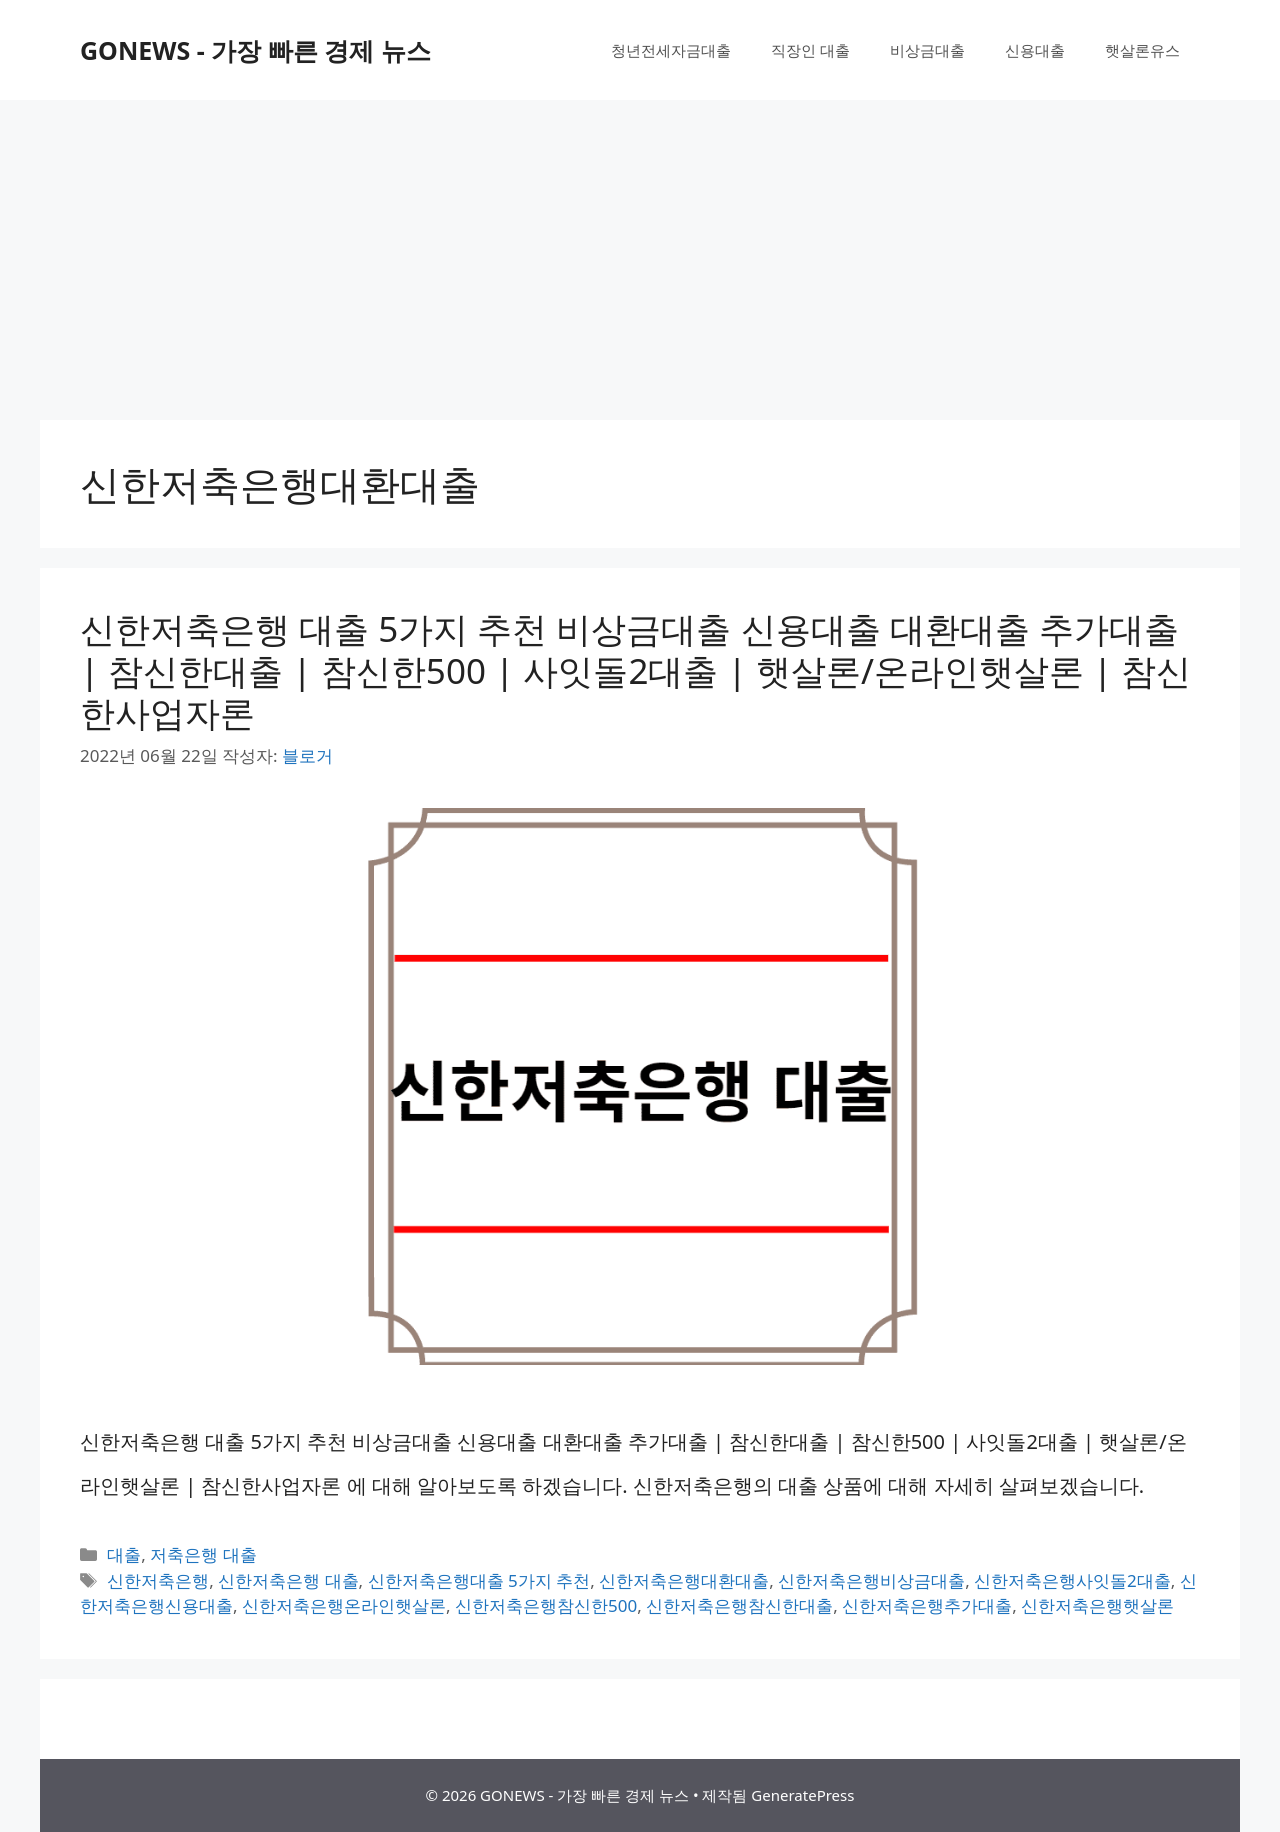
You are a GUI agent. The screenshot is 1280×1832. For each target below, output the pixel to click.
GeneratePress (802, 1795)
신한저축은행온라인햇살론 (344, 1605)
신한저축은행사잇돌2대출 (1072, 1580)
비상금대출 (927, 50)
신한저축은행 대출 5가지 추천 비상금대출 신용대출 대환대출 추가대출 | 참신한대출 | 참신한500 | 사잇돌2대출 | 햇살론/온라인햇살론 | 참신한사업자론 (635, 670)
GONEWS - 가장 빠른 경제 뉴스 (255, 50)
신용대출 (1035, 50)
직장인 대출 (810, 50)
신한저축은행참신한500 (546, 1605)
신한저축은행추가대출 (927, 1605)
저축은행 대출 (203, 1554)
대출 (124, 1554)
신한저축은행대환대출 (684, 1580)
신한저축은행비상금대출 (871, 1580)
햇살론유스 (1142, 50)
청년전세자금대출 (671, 50)
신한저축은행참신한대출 (739, 1605)
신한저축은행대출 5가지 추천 (479, 1580)
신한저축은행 (158, 1580)
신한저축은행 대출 (288, 1580)
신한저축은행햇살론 (1097, 1605)
